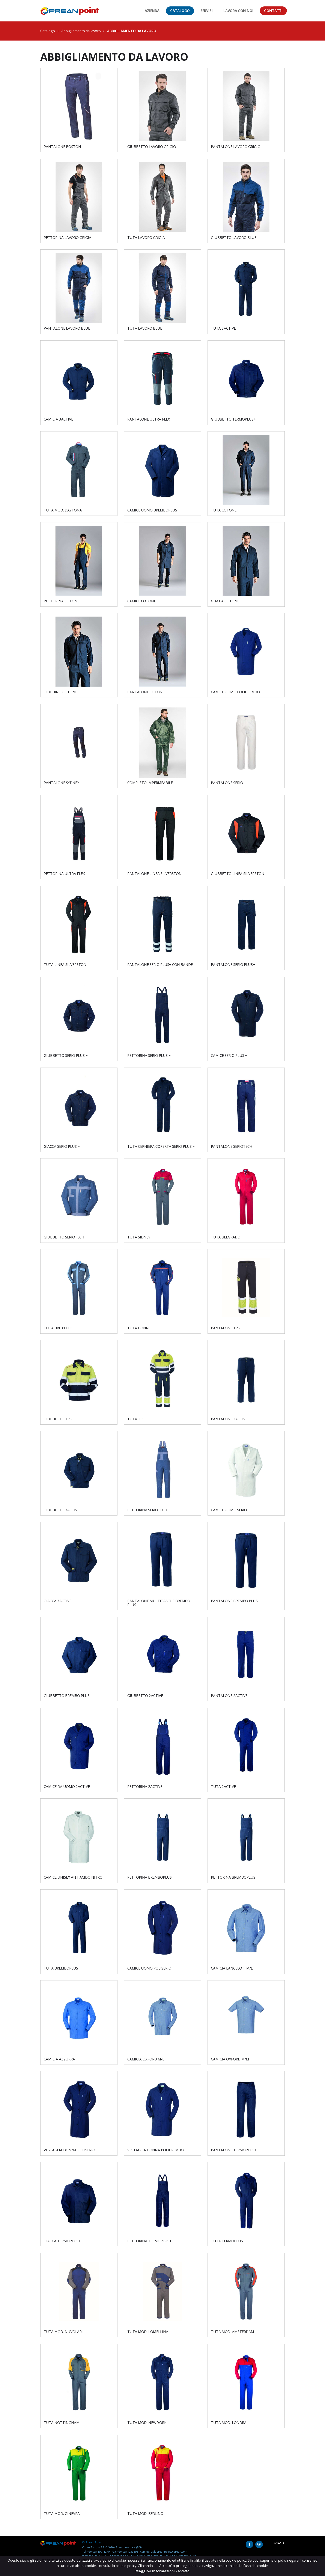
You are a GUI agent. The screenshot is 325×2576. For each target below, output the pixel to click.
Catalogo (180, 10)
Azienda (152, 10)
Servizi (206, 10)
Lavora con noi (238, 10)
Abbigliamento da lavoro (81, 31)
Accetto (184, 2571)
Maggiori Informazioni (155, 2571)
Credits (279, 2551)
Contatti (273, 10)
